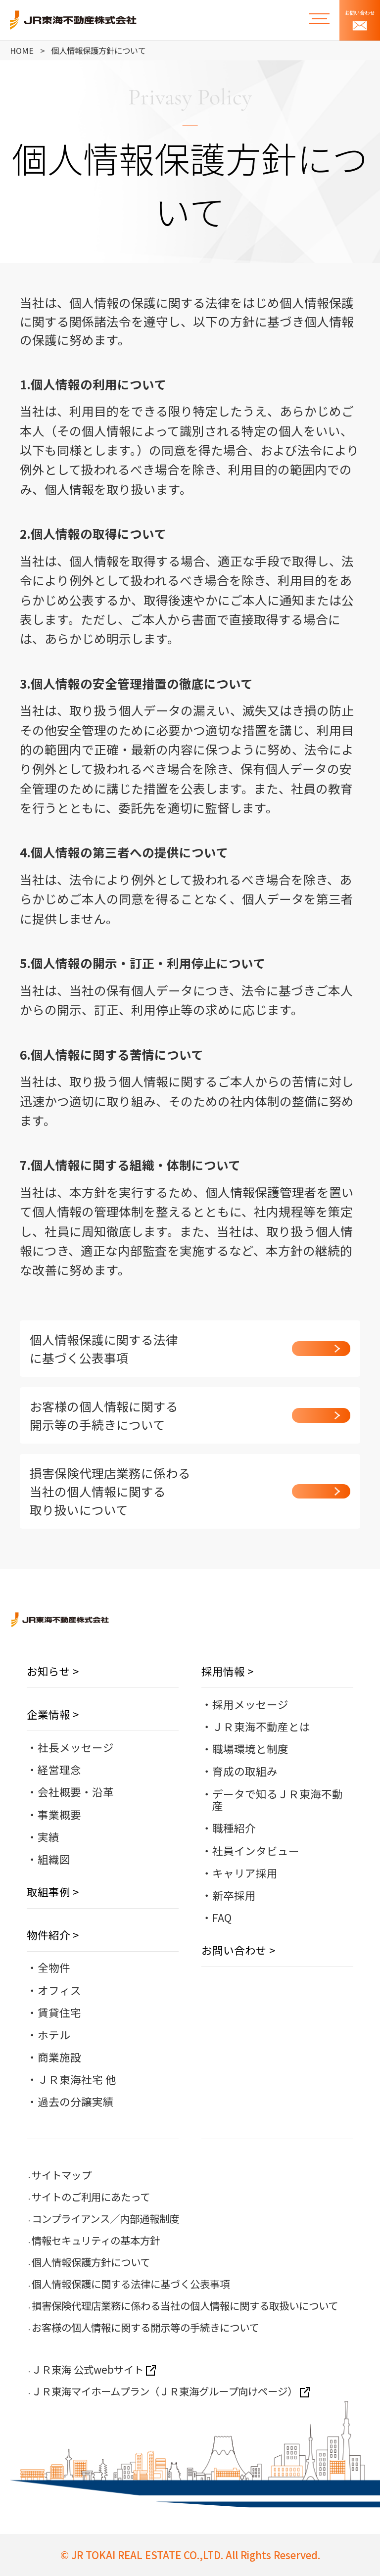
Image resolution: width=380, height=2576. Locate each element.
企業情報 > (53, 1714)
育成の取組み (245, 1771)
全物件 (54, 1967)
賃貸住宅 (59, 2012)
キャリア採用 (245, 1872)
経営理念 (59, 1769)
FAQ (222, 1917)
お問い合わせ (360, 20)
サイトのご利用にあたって (91, 2196)
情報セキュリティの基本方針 (96, 2240)
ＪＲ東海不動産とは (261, 1726)
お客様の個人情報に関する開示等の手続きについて (145, 2327)
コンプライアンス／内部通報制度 (105, 2218)
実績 (48, 1836)
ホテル (54, 2034)
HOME (22, 50)
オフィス (59, 1990)
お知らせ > (53, 1671)
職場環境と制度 (250, 1748)
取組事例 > (53, 1891)
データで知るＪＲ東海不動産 (277, 1800)
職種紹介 (234, 1827)
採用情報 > (227, 1671)
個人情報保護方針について (91, 2261)
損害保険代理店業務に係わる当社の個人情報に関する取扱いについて (185, 2305)
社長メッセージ (76, 1747)
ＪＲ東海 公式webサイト (94, 2369)
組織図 (54, 1859)
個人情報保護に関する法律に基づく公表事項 (131, 2283)
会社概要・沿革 (76, 1791)
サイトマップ (61, 2174)
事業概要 (59, 1814)
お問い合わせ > (238, 1950)
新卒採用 (234, 1895)
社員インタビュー (255, 1850)
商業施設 (59, 2056)
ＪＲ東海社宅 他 (77, 2079)
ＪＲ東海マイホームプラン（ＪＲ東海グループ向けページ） (171, 2391)
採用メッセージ (250, 1704)
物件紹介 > (53, 1934)
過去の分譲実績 (76, 2101)
